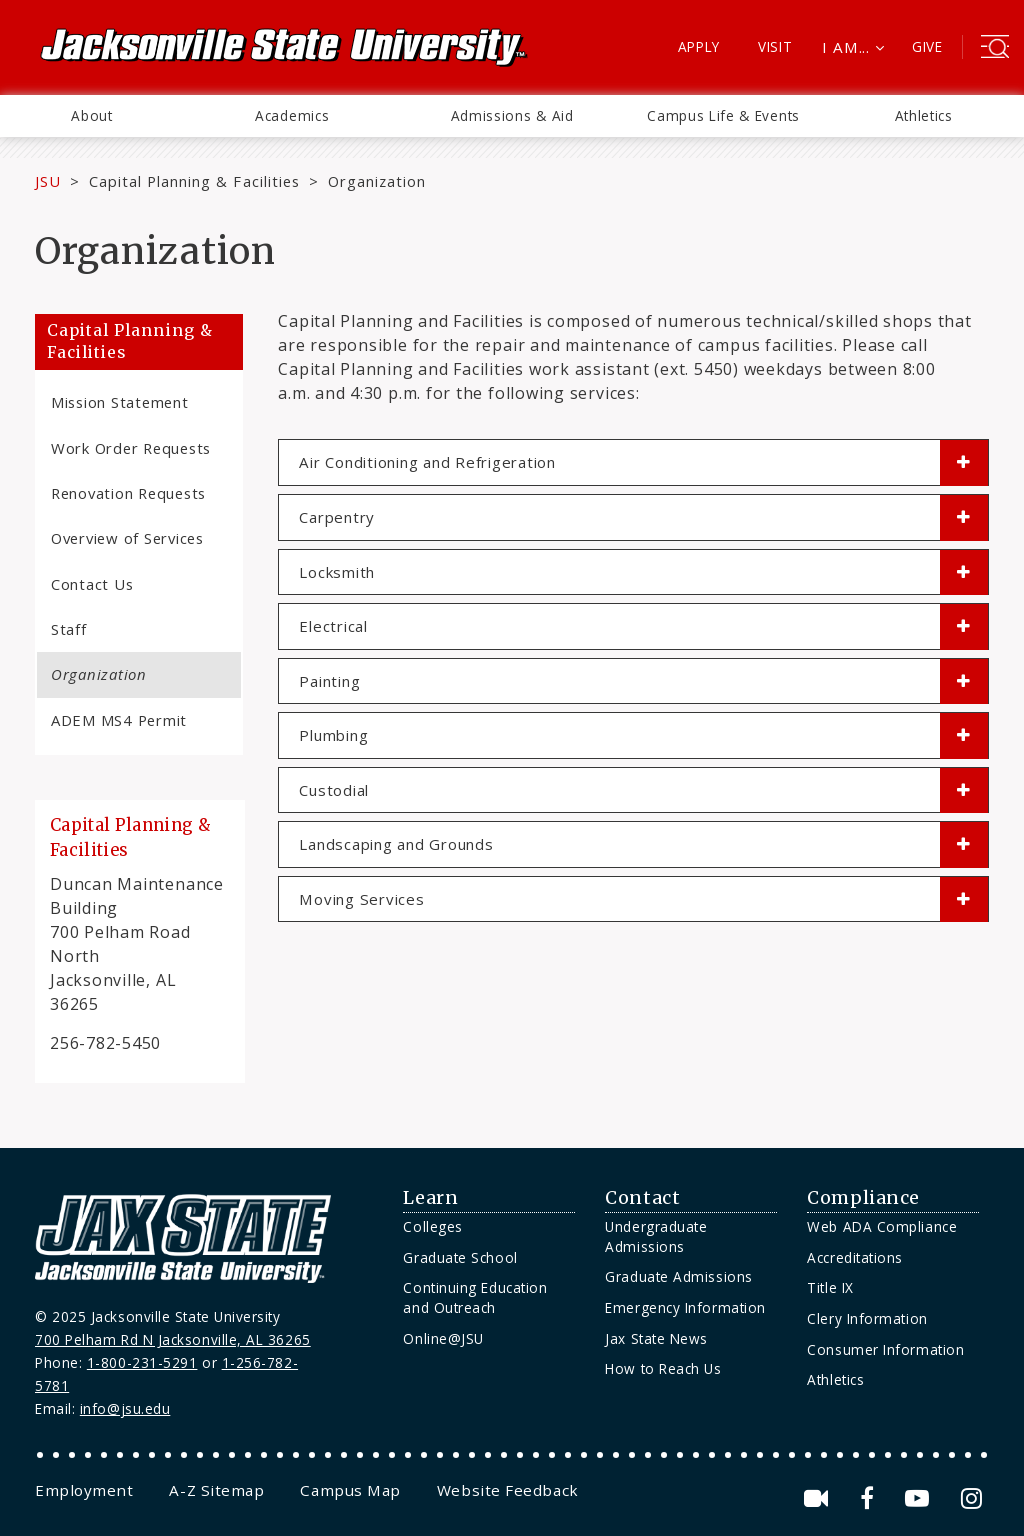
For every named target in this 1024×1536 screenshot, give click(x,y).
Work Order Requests (131, 448)
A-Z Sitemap (216, 1490)
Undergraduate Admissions (656, 1236)
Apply (699, 46)
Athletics (924, 115)
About (91, 115)
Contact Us (92, 584)
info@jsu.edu (125, 1408)
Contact (642, 1198)
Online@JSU (443, 1338)
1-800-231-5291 (142, 1362)
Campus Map (350, 1490)
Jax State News (656, 1338)
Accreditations (855, 1257)
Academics (292, 115)
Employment (84, 1490)
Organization (99, 674)
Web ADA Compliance (882, 1226)
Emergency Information (685, 1307)
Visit (775, 46)
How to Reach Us (663, 1368)
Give (927, 46)
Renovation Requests (128, 493)
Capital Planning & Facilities (194, 181)
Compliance (863, 1198)
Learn (430, 1198)
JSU (48, 181)
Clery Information (867, 1318)
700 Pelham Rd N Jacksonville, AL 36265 (173, 1339)
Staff (69, 629)
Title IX (830, 1287)
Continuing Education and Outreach (475, 1297)
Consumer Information (885, 1349)
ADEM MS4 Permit (119, 720)
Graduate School (460, 1257)
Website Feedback (508, 1490)
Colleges (432, 1226)
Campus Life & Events (723, 115)
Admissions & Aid (512, 115)
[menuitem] (92, 116)
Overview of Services (127, 538)
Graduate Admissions (678, 1276)
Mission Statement (120, 402)
